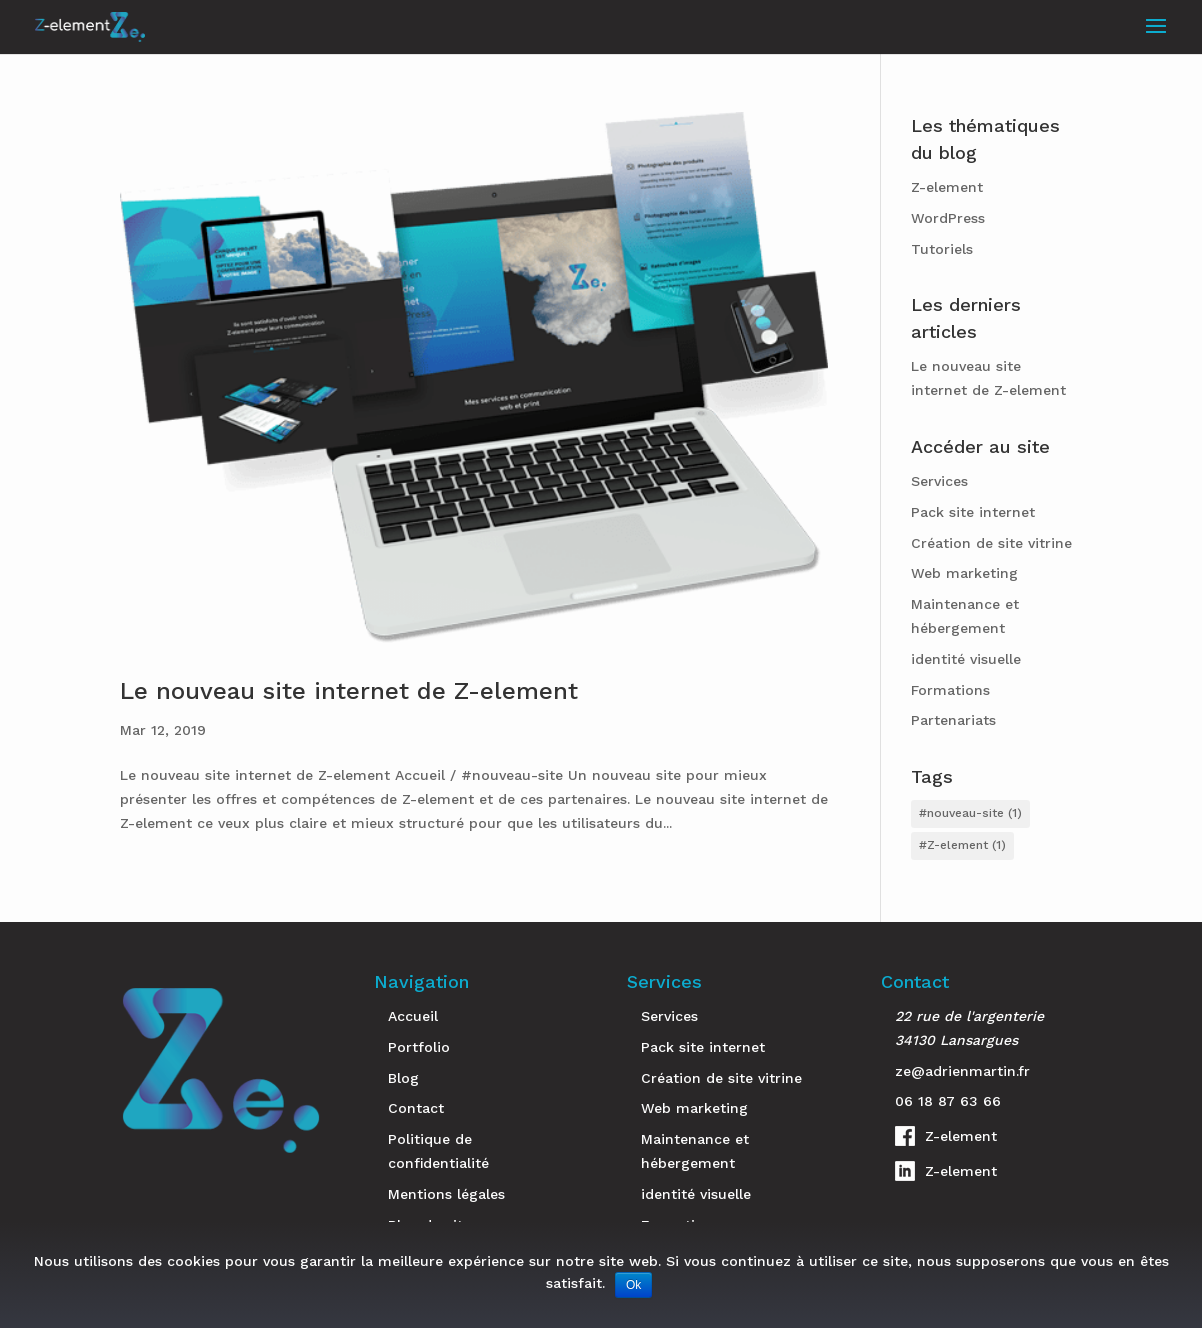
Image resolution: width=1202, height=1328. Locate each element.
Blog (403, 1078)
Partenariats (953, 720)
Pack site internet (973, 512)
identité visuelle (966, 659)
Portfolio (419, 1047)
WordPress (948, 218)
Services (939, 481)
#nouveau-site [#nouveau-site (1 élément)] (970, 813)
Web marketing (964, 573)
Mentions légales (446, 1194)
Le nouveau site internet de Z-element (349, 691)
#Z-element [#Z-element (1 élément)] (962, 845)
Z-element (947, 187)
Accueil (413, 1016)
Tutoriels (942, 249)
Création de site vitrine (991, 543)
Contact (416, 1108)
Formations (950, 690)
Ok (633, 1285)
